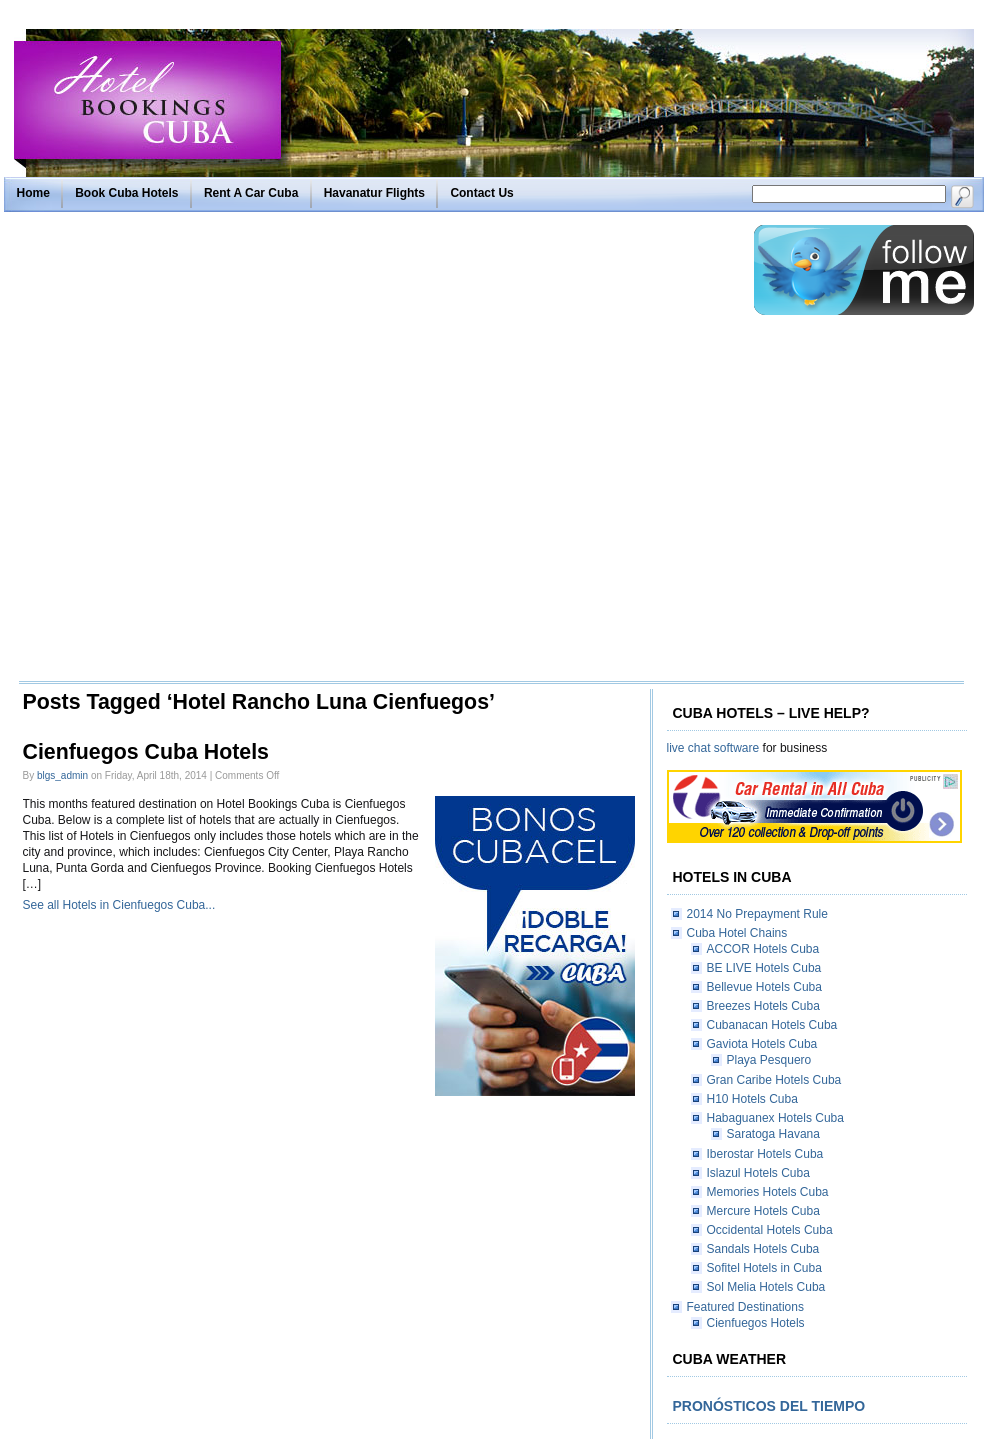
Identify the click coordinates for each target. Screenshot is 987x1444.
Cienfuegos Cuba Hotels (146, 752)
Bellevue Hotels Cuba (764, 987)
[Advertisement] (230, 451)
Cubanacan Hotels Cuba (772, 1025)
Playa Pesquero (769, 1060)
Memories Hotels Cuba (768, 1192)
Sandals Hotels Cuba (763, 1249)
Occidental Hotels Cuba (770, 1230)
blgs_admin (62, 775)
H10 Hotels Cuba (752, 1099)
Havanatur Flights (374, 193)
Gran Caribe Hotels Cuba (774, 1080)
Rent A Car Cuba (251, 193)
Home (33, 193)
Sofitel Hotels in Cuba (764, 1268)
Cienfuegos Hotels (756, 1323)
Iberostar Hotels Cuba (765, 1154)
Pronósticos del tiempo (769, 1406)
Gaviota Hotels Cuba (762, 1044)
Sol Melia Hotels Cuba (766, 1287)
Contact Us (481, 193)
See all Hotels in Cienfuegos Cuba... (119, 905)
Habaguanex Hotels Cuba (775, 1118)
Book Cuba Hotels (126, 193)
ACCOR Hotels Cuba (763, 949)
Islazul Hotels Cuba (758, 1173)
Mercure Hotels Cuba (763, 1211)
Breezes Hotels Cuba (763, 1006)
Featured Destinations (745, 1307)
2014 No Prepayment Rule (757, 914)
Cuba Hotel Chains (737, 933)
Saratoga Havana (773, 1134)
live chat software (713, 748)
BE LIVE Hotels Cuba (764, 968)
